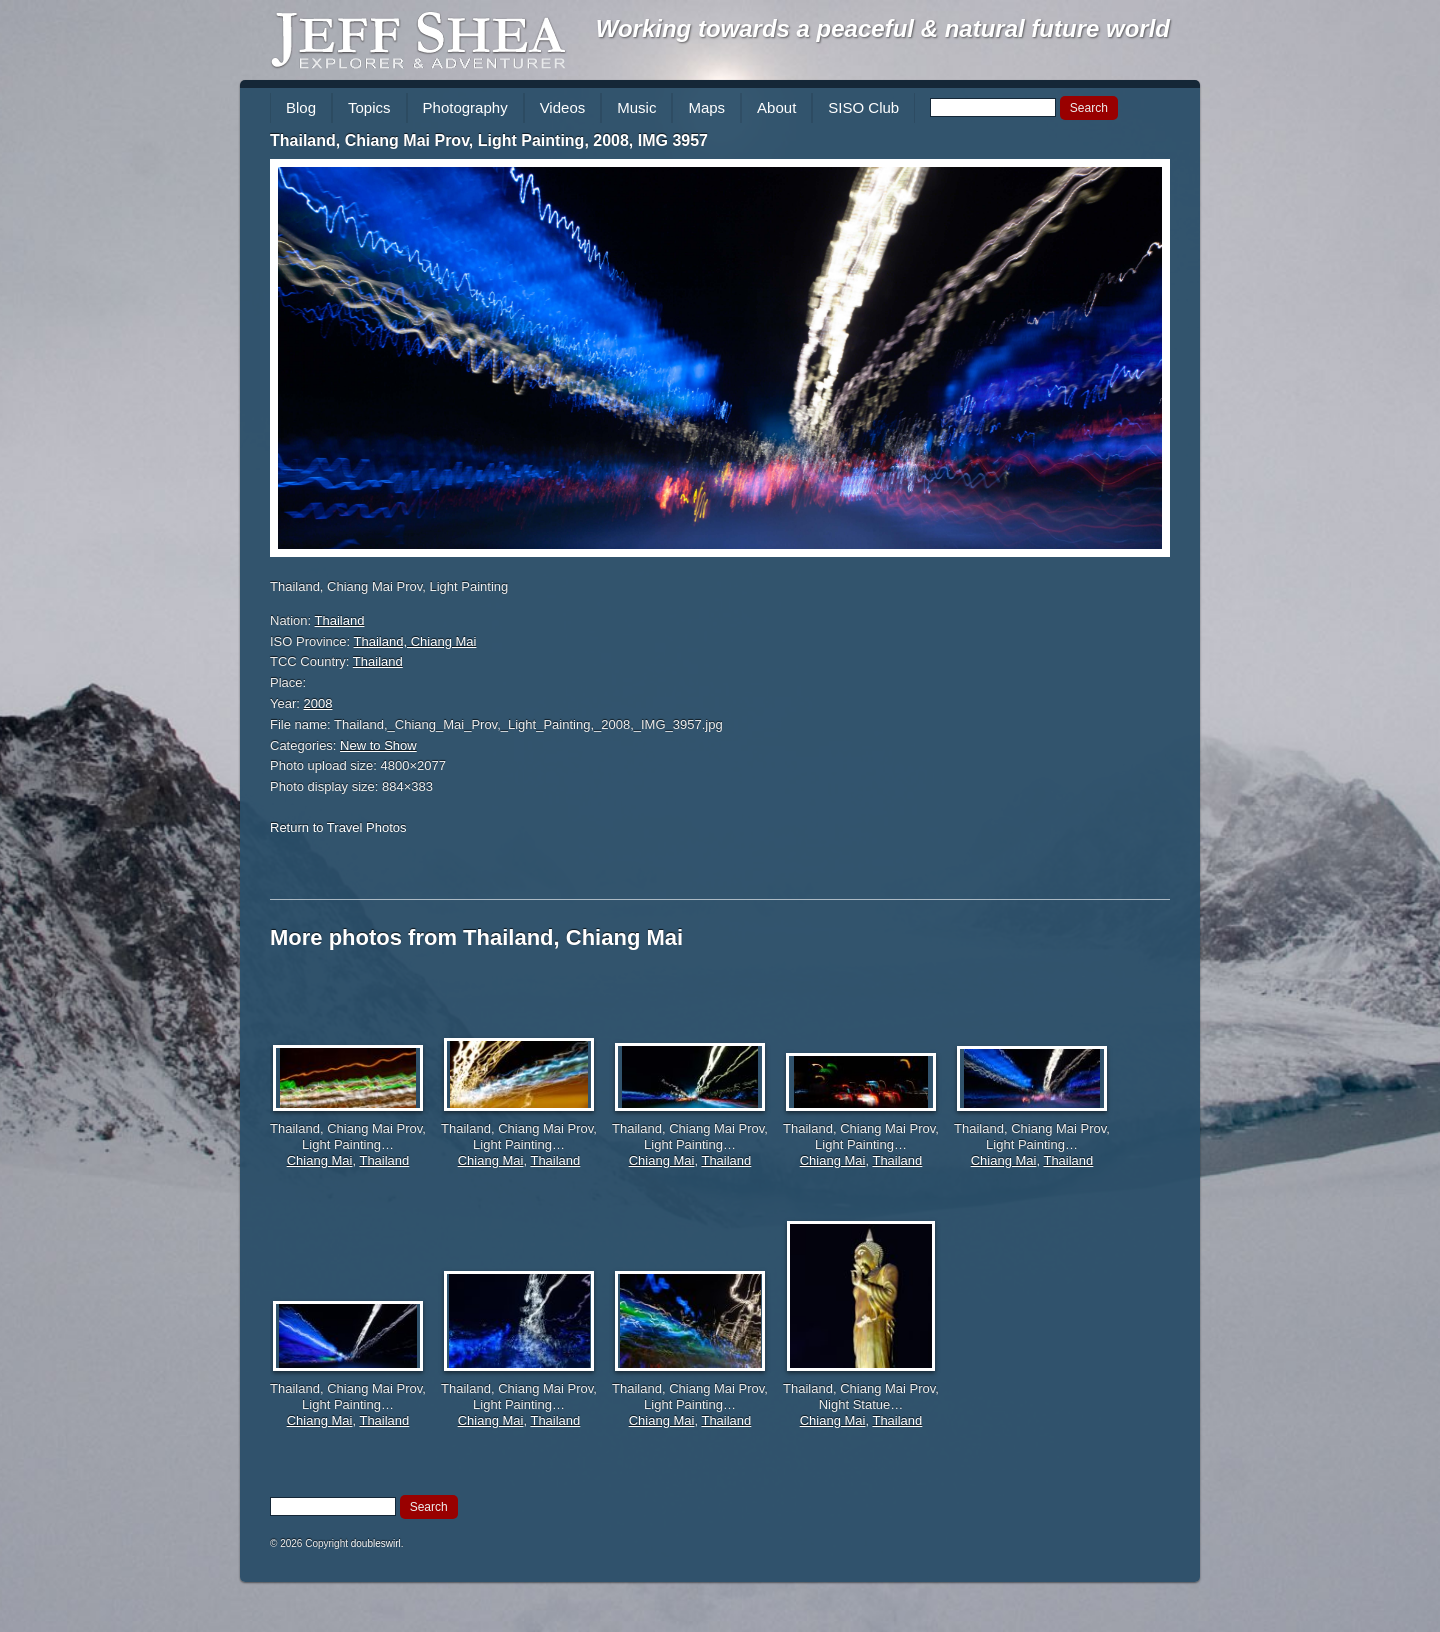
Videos (563, 107)
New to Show (378, 745)
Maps (706, 107)
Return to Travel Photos (338, 827)
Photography (465, 107)
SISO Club (863, 107)
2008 (318, 703)
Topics (369, 107)
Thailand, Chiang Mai (415, 641)
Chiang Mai (320, 1160)
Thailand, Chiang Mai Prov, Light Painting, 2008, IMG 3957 (489, 140)
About (776, 107)
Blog (301, 107)
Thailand (340, 620)
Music (636, 107)
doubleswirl (376, 1543)
